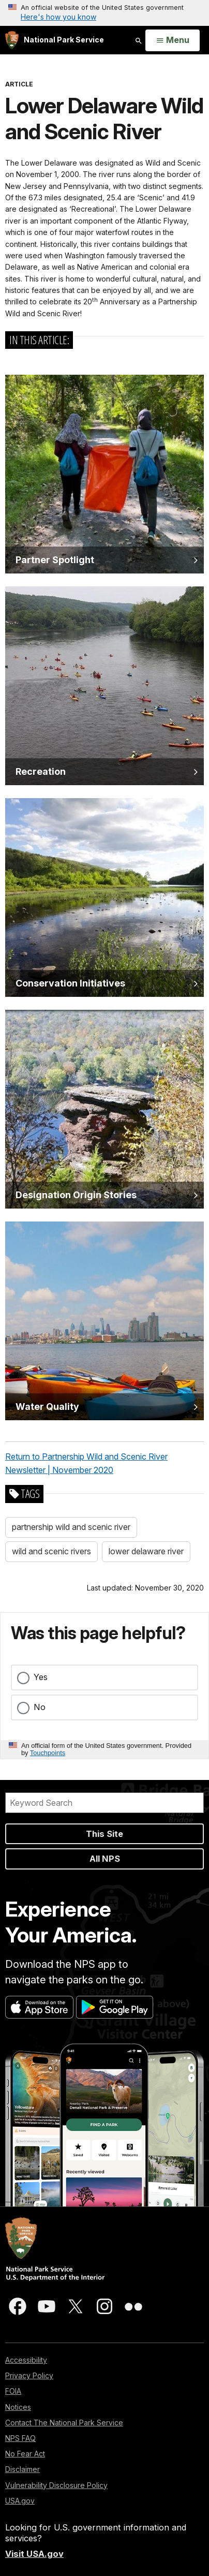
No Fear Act (25, 2453)
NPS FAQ (20, 2438)
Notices (18, 2407)
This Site (104, 1834)
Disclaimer (22, 2469)
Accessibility (26, 2360)
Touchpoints (47, 1753)
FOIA (13, 2391)
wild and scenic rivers (51, 1551)
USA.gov (20, 2500)
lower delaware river (146, 1551)
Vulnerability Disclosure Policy (56, 2485)
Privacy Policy (29, 2375)
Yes (41, 1677)
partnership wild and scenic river (71, 1527)
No (40, 1707)
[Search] (104, 1802)
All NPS (104, 1858)
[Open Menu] (172, 40)
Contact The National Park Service (64, 2422)
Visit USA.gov (34, 2554)
